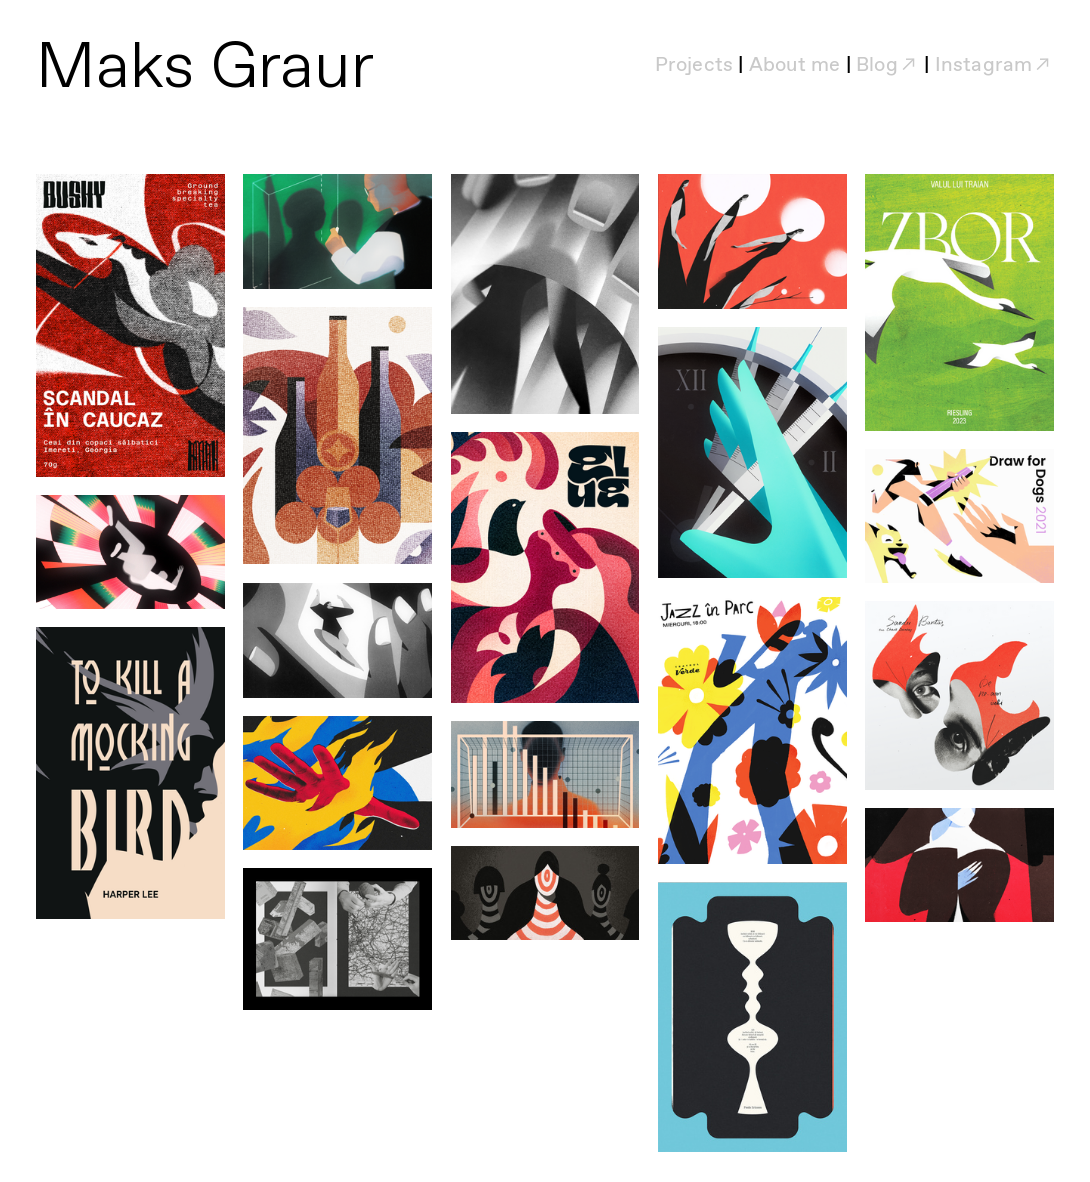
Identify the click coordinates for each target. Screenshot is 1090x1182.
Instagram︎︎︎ (994, 65)
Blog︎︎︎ (887, 65)
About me (795, 65)
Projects (694, 65)
